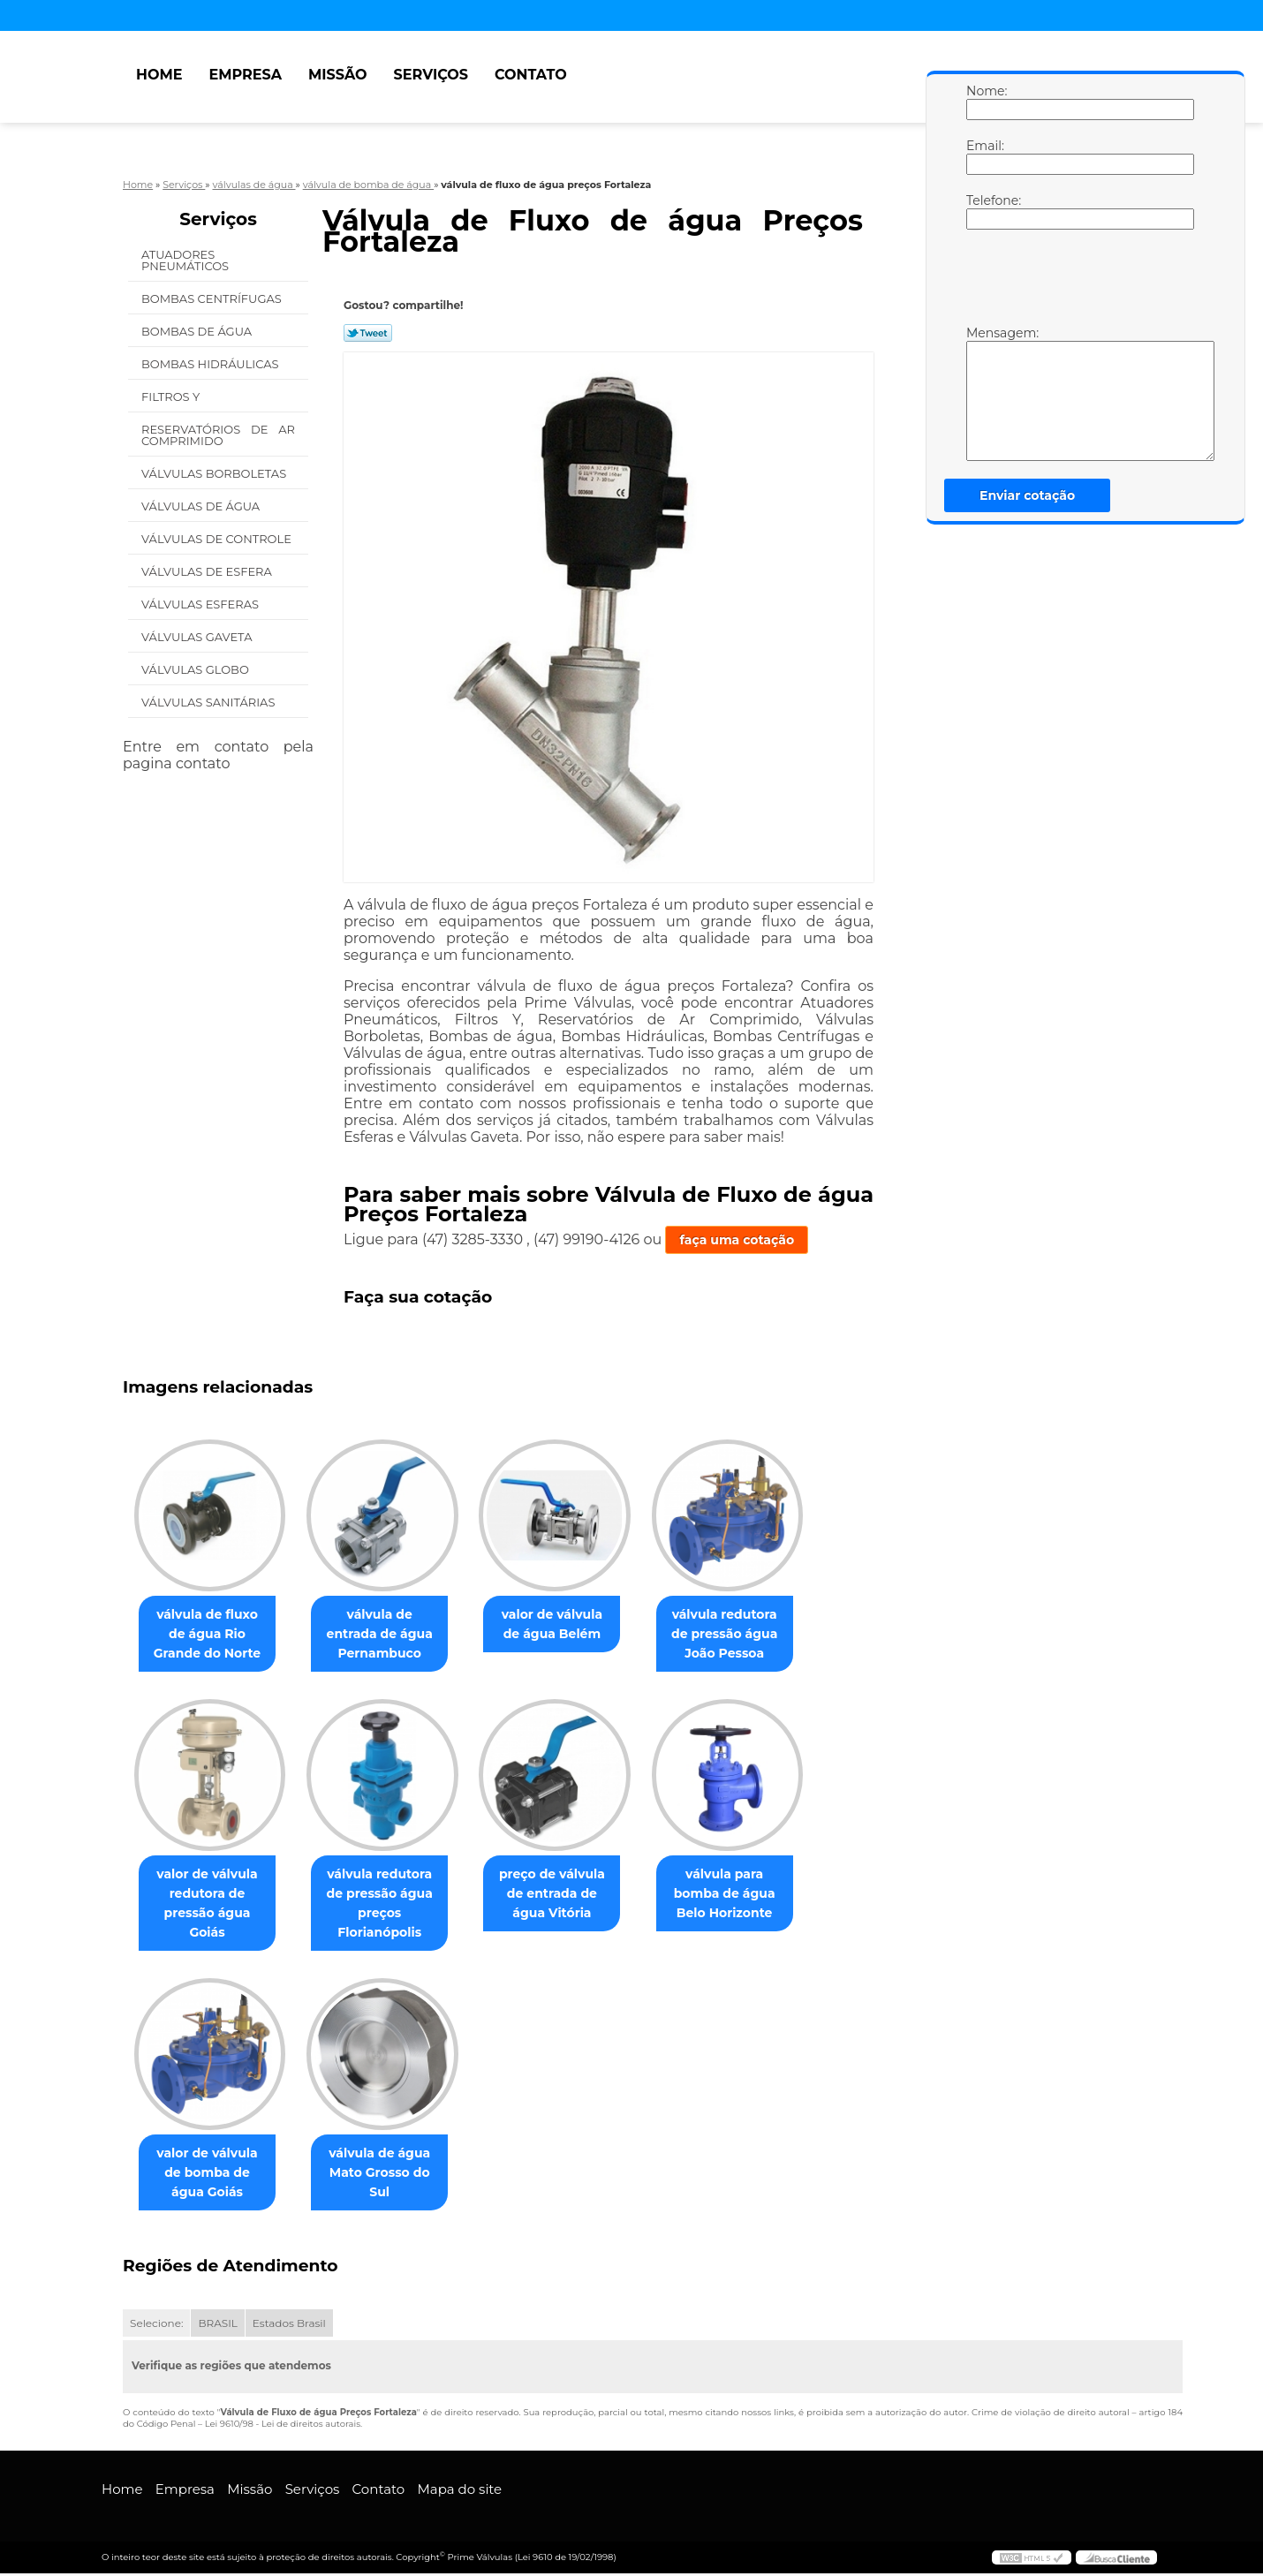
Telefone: (984, 211)
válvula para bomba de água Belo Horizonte (749, 1895)
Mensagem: (984, 393)
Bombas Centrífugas (212, 298)
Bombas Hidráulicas (211, 364)
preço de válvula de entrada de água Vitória (569, 1895)
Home (159, 74)
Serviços (431, 74)
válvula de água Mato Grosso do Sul (389, 2165)
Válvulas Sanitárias (209, 702)
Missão (337, 74)
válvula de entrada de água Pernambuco (390, 1634)
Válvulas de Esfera (208, 571)
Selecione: (156, 2325)
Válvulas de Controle (217, 539)
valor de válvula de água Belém (569, 1625)
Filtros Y (172, 396)
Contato (531, 74)
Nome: (984, 101)
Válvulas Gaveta (198, 637)
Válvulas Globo (196, 669)
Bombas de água (198, 331)
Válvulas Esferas (201, 604)
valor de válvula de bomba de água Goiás (210, 2175)
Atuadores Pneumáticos (186, 260)
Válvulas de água (202, 506)
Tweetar (368, 333)
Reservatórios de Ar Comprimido (218, 435)
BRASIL (217, 2325)
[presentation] (1078, 281)
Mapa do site (459, 2491)
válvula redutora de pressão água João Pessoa (748, 1634)
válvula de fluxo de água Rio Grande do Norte (210, 1634)
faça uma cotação (736, 1240)
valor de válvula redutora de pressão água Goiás (210, 1895)
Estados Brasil (289, 2325)
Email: (984, 156)
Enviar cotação (1027, 495)
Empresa (245, 74)
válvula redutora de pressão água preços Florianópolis (390, 1905)
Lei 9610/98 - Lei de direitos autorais (282, 2426)
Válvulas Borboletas (215, 473)
